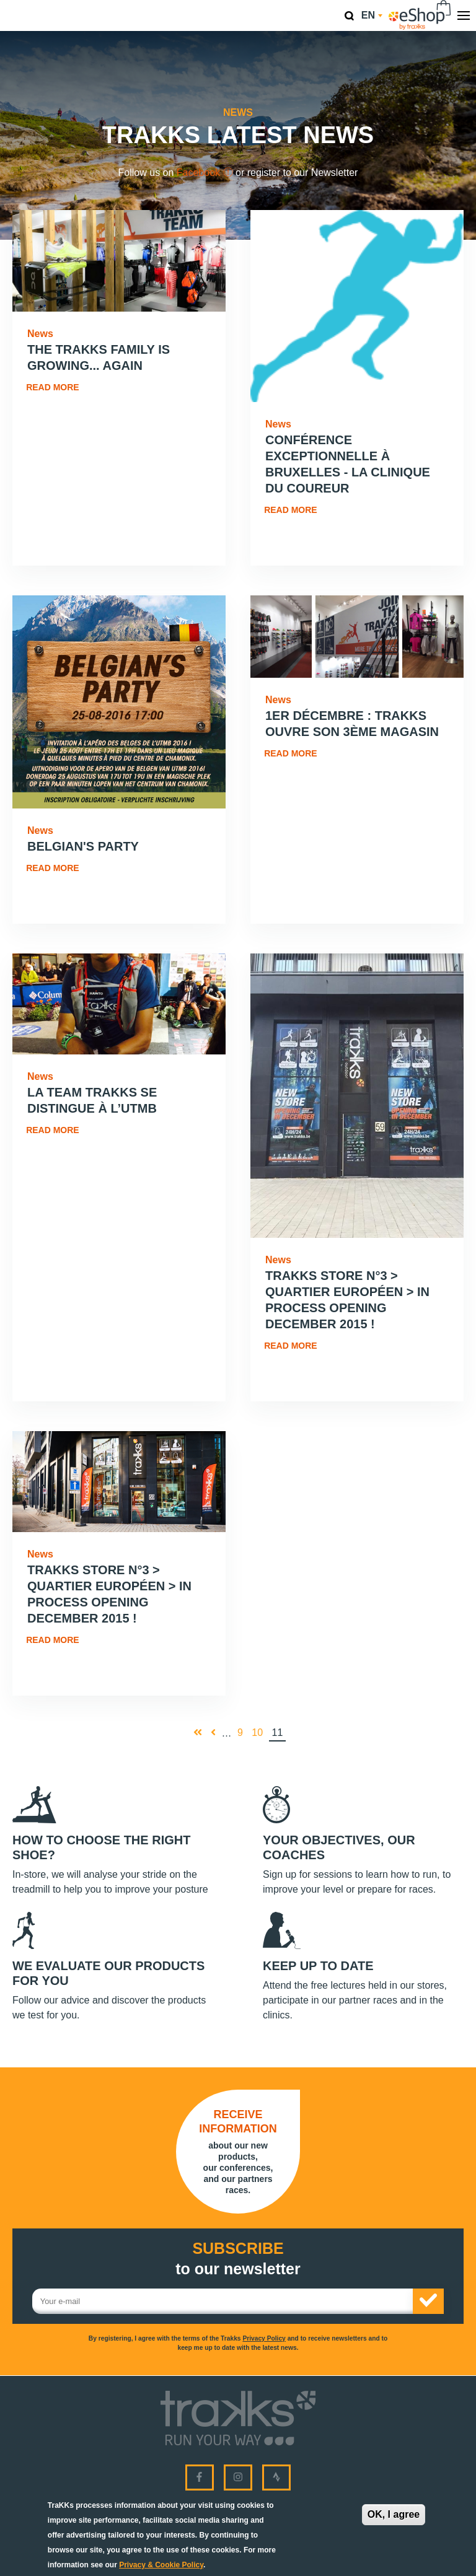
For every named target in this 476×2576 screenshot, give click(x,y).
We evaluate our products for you (108, 1973)
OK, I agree (394, 2514)
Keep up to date (318, 1966)
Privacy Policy (263, 2338)
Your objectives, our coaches (339, 1847)
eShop (420, 15)
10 (259, 1731)
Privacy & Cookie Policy (161, 2565)
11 (279, 1733)
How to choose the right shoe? (101, 1847)
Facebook (205, 172)
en (371, 15)
